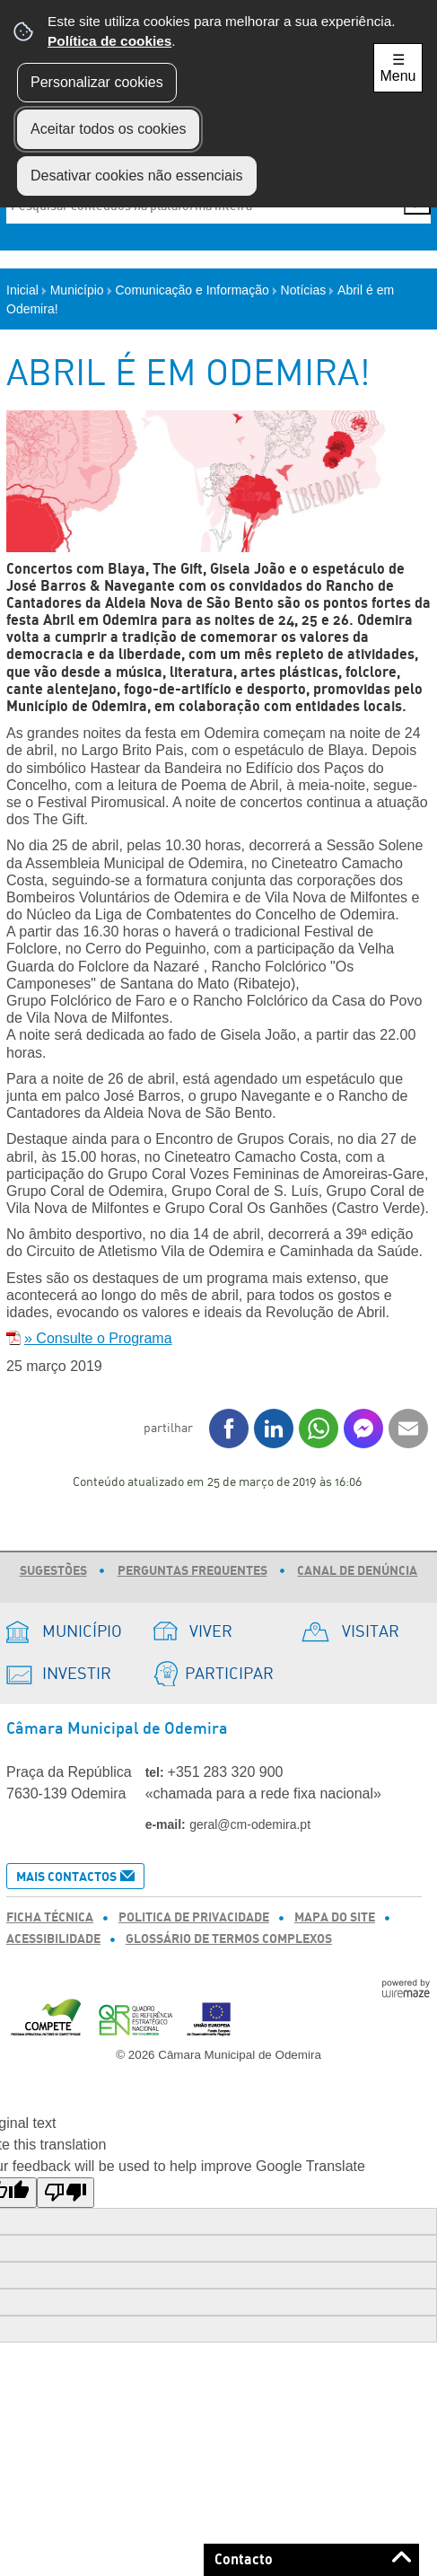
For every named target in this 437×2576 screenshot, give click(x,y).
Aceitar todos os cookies (108, 128)
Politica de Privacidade (193, 1918)
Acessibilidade (53, 1939)
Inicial (26, 290)
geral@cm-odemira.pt (249, 1824)
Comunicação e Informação (196, 290)
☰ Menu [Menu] (397, 68)
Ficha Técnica (49, 1918)
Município (81, 290)
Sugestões (53, 1571)
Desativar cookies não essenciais (137, 175)
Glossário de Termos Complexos (229, 1939)
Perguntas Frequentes (192, 1571)
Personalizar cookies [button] (97, 82)
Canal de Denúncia (357, 1571)
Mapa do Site (334, 1918)
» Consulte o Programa (98, 1338)
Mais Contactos (66, 1877)
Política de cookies (109, 40)
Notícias (308, 290)
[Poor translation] (65, 2192)
